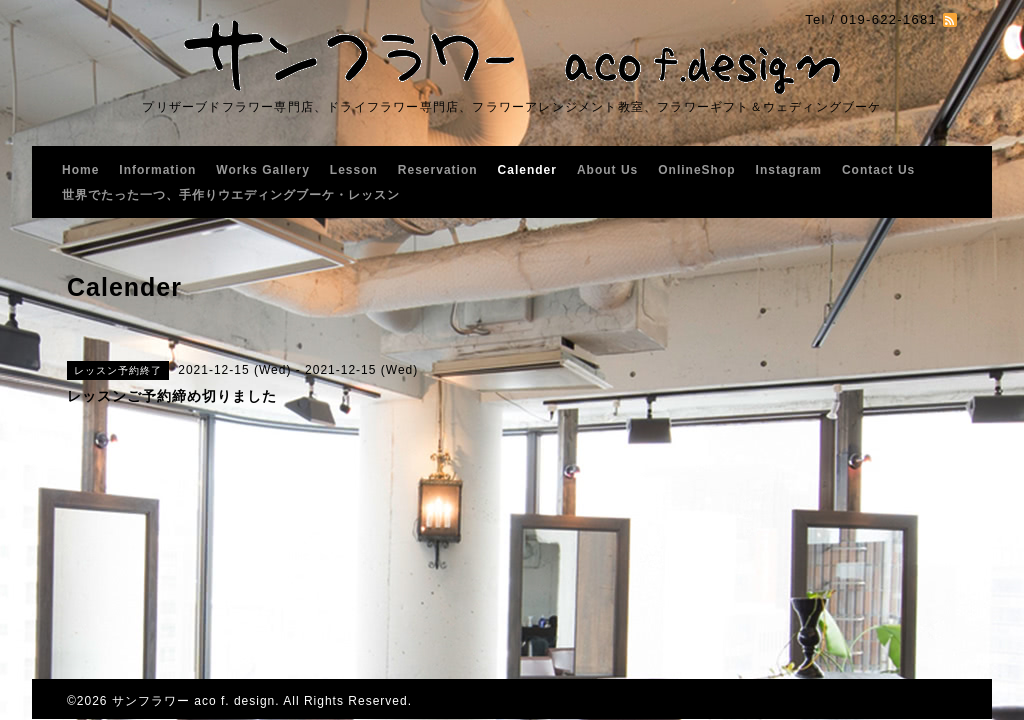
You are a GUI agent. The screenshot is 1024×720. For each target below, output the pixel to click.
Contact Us (878, 170)
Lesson (354, 170)
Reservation (438, 170)
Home (80, 170)
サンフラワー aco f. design (193, 701)
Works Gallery (262, 170)
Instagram (789, 170)
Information (157, 170)
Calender (527, 170)
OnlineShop (696, 170)
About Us (607, 170)
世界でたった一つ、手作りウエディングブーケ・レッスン (231, 195)
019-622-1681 (888, 19)
